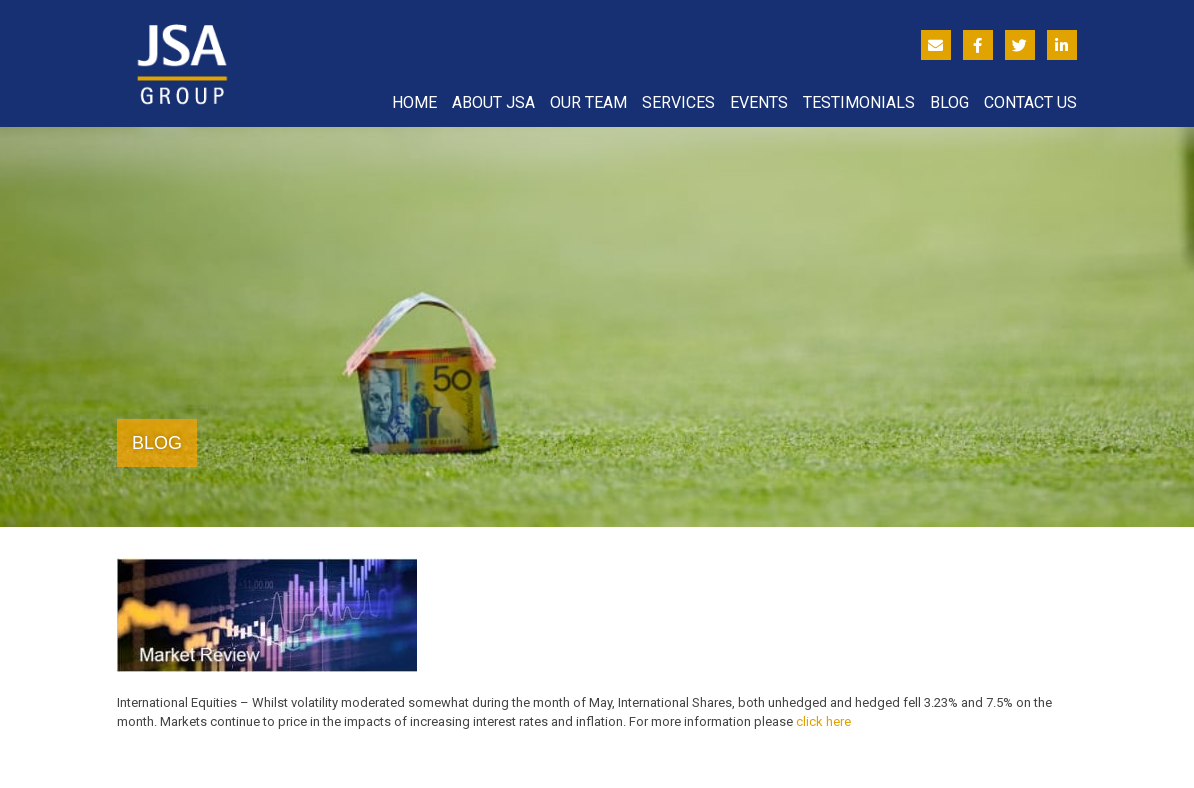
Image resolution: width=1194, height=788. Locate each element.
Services (678, 102)
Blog (949, 102)
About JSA (493, 102)
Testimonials (859, 102)
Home (414, 102)
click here (823, 721)
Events (759, 102)
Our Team (588, 102)
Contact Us (1030, 102)
